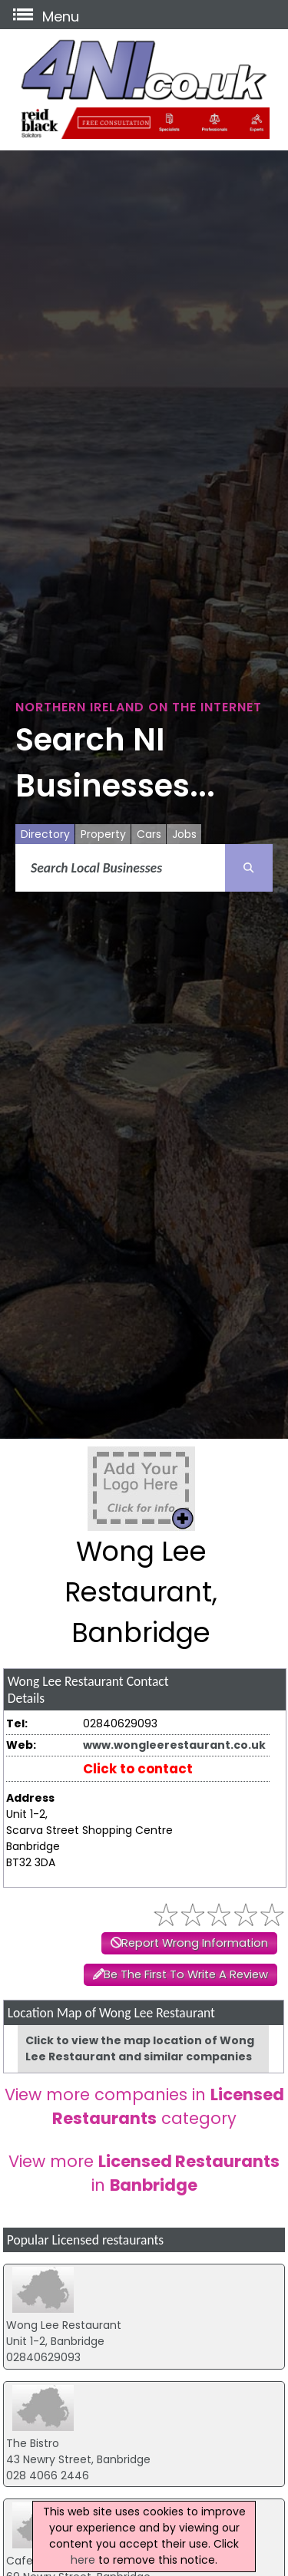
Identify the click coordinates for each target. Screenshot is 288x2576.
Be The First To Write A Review (186, 1974)
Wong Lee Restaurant (63, 2325)
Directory (45, 834)
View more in (144, 2173)
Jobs (184, 834)
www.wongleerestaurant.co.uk (174, 1745)
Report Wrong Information (194, 1943)
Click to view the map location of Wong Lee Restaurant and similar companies (139, 2048)
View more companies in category (144, 2106)
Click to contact (138, 1769)
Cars (149, 834)
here (83, 2560)
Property (103, 834)
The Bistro (32, 2443)
